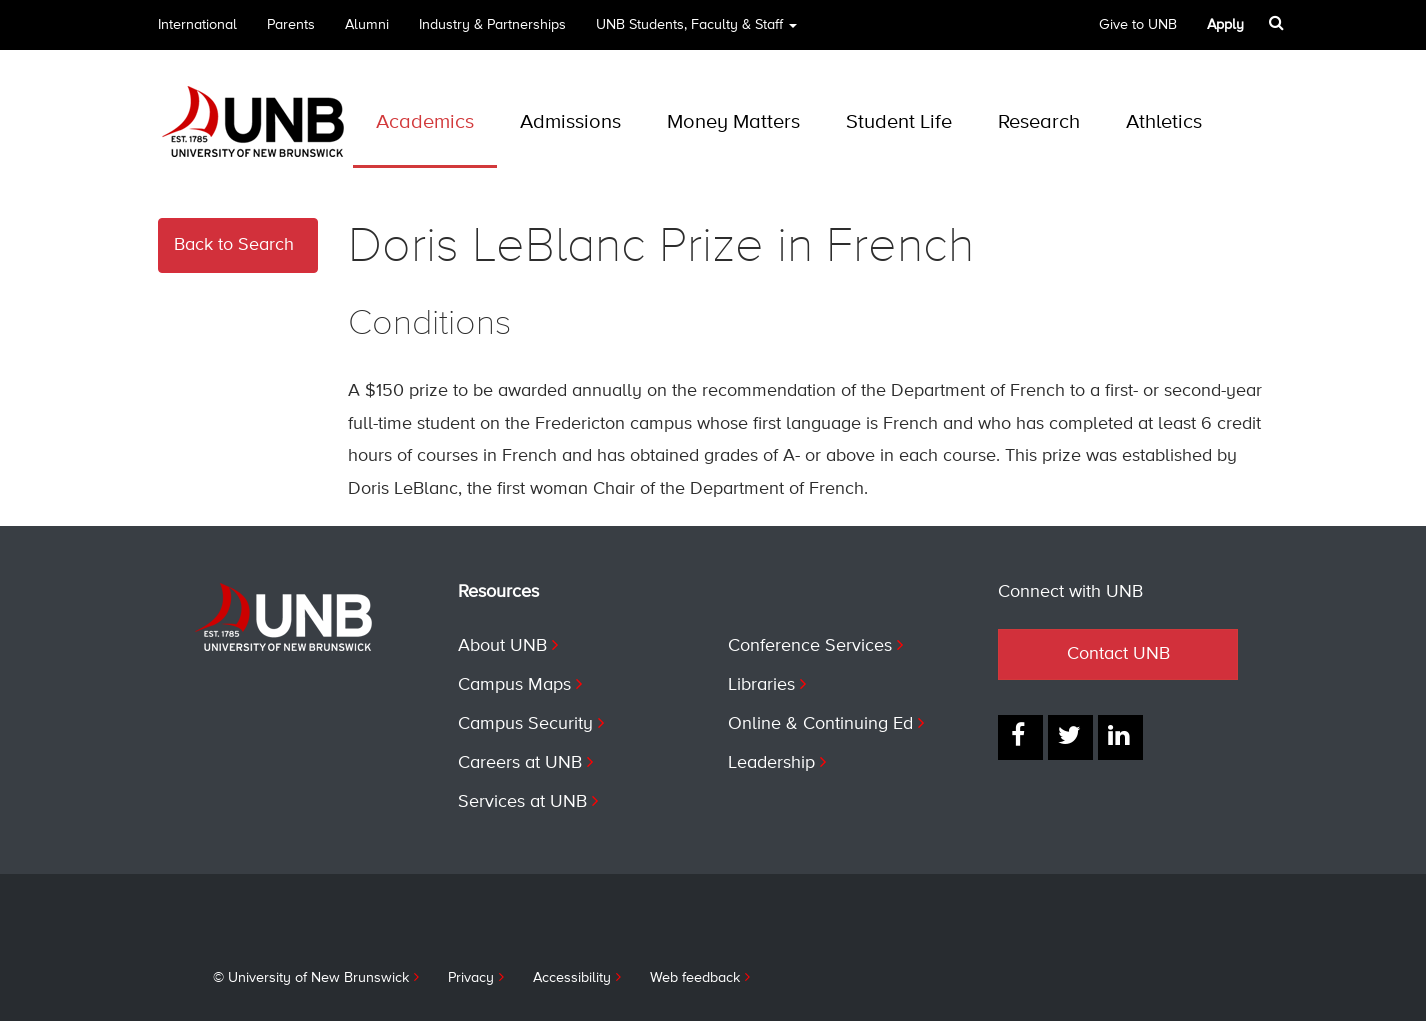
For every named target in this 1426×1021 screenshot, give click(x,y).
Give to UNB (1138, 25)
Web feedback (695, 978)
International (197, 25)
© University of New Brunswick (311, 978)
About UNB (502, 646)
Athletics (1164, 122)
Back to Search (234, 245)
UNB (696, 31)
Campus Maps (514, 685)
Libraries (761, 685)
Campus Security (525, 724)
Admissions (570, 122)
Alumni (367, 25)
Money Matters (733, 122)
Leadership (771, 763)
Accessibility (572, 978)
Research (1039, 122)
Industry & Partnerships (492, 25)
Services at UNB (522, 802)
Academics (425, 122)
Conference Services (810, 646)
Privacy (471, 978)
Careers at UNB (520, 763)
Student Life (899, 122)
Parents (291, 25)
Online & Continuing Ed (820, 724)
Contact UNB (1118, 654)
